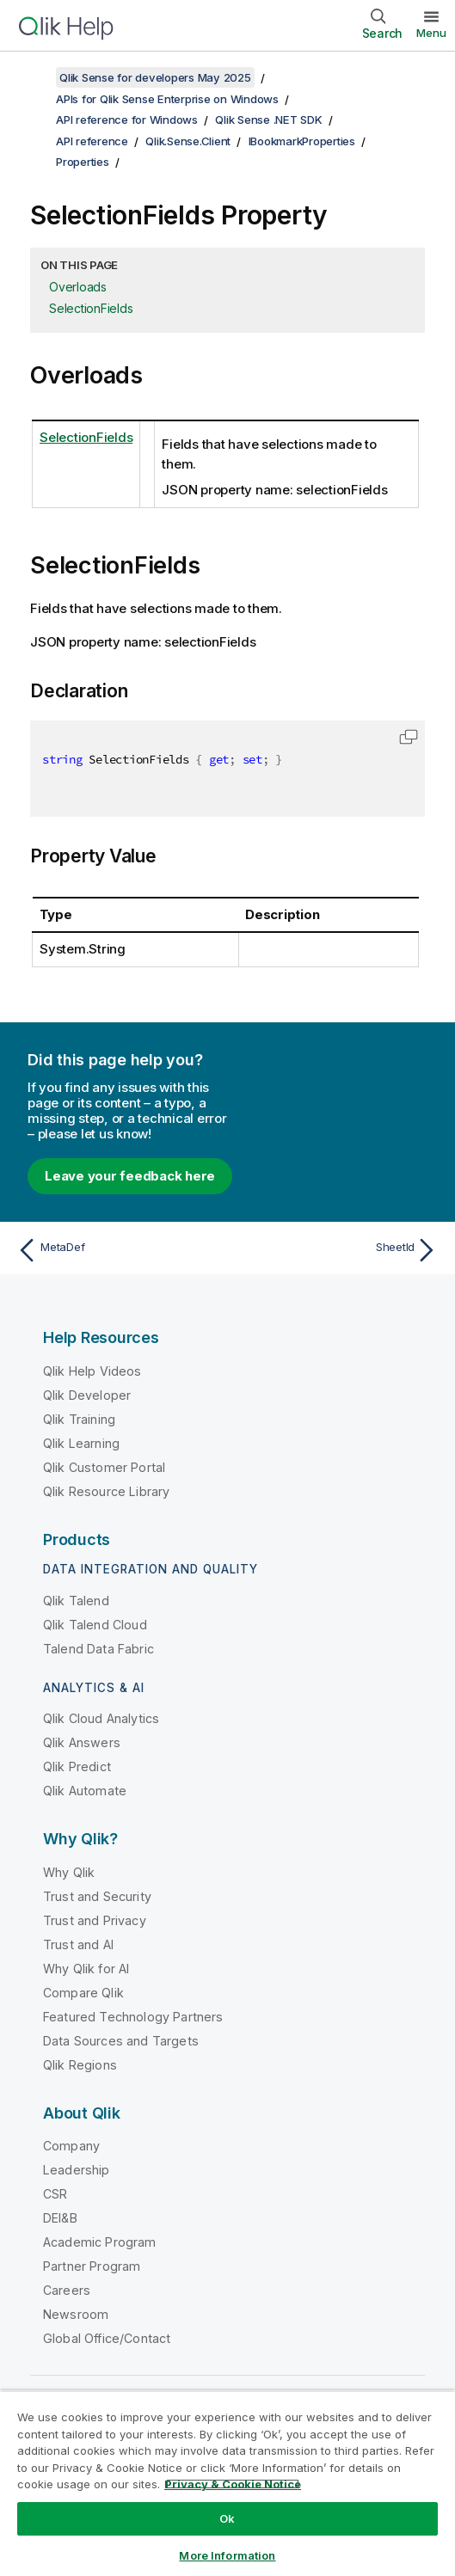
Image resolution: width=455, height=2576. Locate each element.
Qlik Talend (76, 1600)
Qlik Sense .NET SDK (268, 119)
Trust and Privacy (94, 1920)
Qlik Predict (77, 1766)
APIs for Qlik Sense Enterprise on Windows (167, 99)
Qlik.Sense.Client (188, 141)
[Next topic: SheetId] (337, 1250)
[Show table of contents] (34, 77)
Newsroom (75, 2314)
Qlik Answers (81, 1742)
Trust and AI (78, 1944)
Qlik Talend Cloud (95, 1624)
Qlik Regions (80, 2065)
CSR (55, 2194)
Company (71, 2145)
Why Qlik (69, 1872)
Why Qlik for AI (86, 1968)
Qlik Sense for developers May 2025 (155, 77)
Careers (66, 2290)
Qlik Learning (81, 1443)
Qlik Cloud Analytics (101, 1718)
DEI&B (60, 2218)
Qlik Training (79, 1419)
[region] (227, 2483)
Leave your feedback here (130, 1176)
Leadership (76, 2169)
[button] (408, 737)
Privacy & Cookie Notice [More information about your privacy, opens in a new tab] (232, 2484)
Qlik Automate (84, 1790)
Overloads (78, 286)
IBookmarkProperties (302, 141)
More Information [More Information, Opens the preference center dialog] (227, 2555)
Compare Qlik (83, 1992)
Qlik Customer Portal (104, 1467)
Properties (82, 162)
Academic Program (100, 2242)
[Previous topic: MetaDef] (118, 1250)
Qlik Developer (87, 1395)
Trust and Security (97, 1896)
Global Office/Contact (106, 2338)
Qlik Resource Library (106, 1491)
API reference (92, 141)
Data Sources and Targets (121, 2040)
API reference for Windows (127, 119)
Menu (431, 33)
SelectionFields (90, 308)
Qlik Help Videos (92, 1371)
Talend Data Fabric (98, 1648)
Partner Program (91, 2266)
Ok (227, 2518)
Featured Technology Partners (133, 2016)
